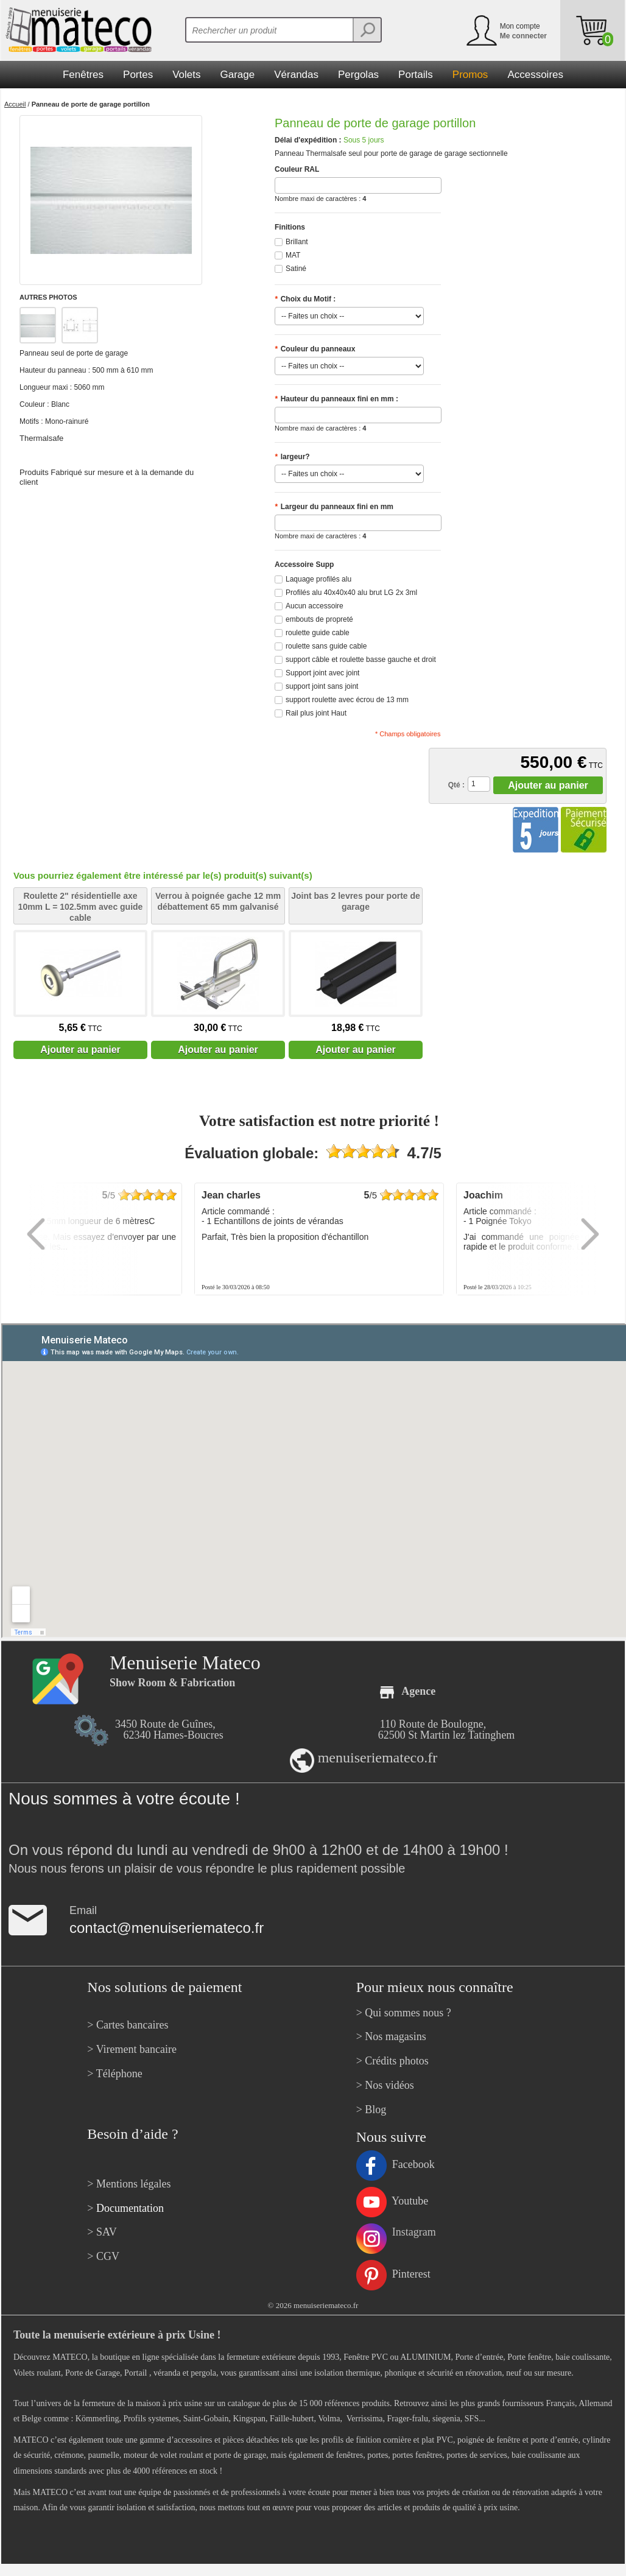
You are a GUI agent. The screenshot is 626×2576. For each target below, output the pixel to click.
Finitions (290, 227)
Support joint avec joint (322, 673)
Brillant (297, 242)
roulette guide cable (318, 632)
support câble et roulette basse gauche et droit (361, 659)
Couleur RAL (297, 169)
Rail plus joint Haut (316, 713)
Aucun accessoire (314, 606)
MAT (293, 255)
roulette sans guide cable (326, 646)
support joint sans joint (322, 686)
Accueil (15, 104)
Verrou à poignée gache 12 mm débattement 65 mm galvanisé (218, 901)
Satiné (296, 268)
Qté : (456, 785)
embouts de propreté (319, 619)
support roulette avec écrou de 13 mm (347, 699)
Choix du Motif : (305, 299)
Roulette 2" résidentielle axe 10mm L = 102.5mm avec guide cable (80, 907)
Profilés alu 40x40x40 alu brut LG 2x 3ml (351, 592)
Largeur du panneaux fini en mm (334, 506)
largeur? (292, 456)
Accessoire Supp (304, 564)
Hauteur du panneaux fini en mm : (336, 399)
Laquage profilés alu (318, 579)
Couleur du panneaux (315, 349)
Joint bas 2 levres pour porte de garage (355, 901)
